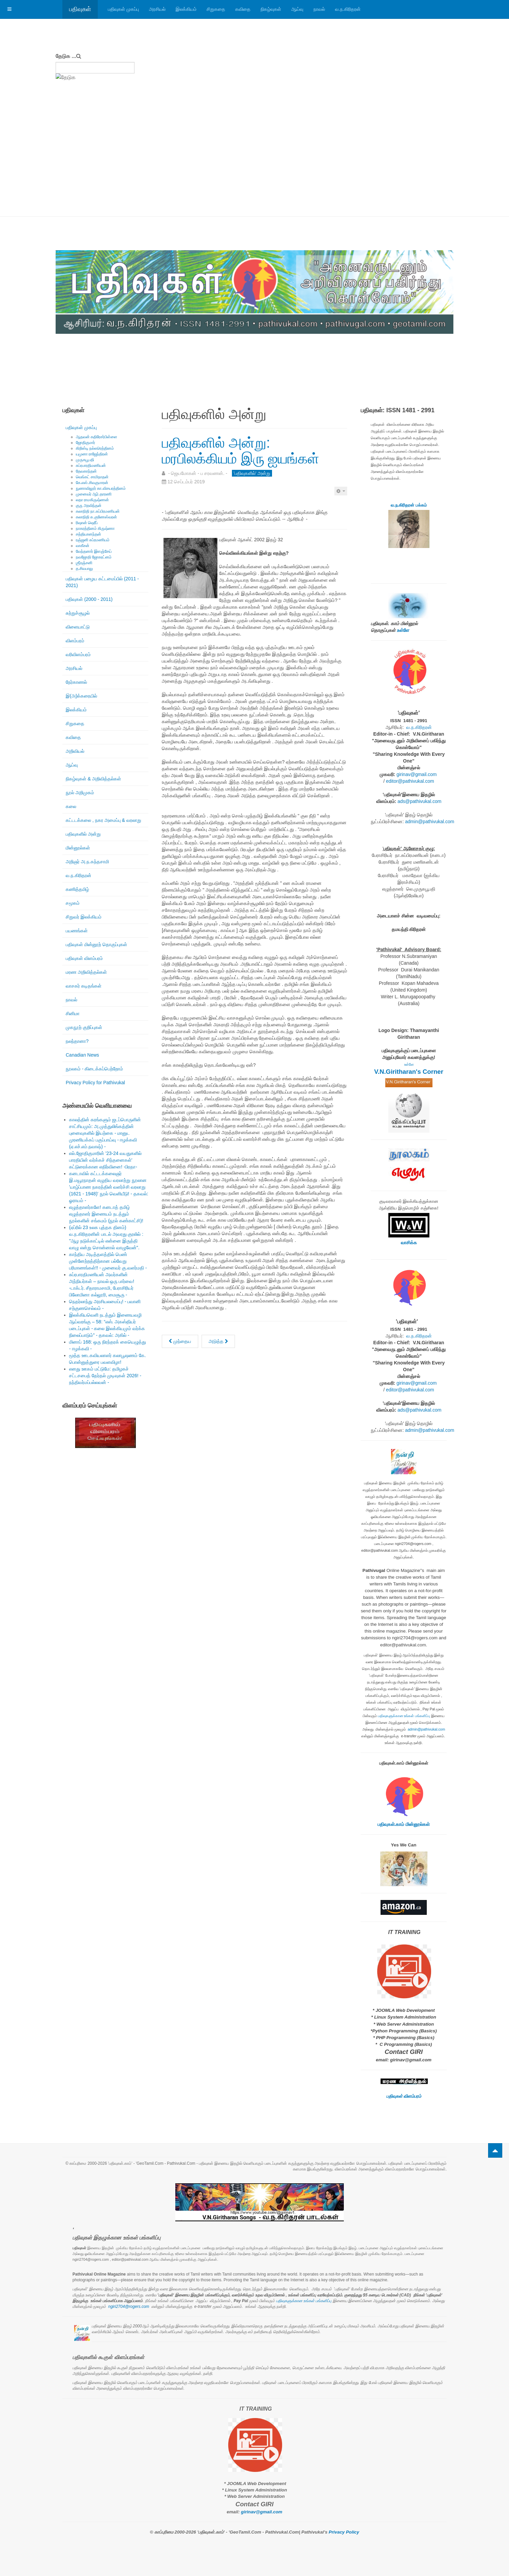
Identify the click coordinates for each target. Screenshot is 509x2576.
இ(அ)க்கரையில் (81, 696)
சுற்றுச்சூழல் (78, 613)
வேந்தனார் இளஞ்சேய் (94, 551)
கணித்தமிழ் (77, 889)
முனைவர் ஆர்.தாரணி (94, 494)
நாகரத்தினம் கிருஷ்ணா (95, 528)
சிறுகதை (216, 9)
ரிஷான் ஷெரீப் (87, 522)
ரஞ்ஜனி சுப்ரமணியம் (93, 540)
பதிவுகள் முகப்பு (123, 9)
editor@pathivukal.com (410, 781)
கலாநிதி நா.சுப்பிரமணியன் (98, 511)
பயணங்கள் (77, 930)
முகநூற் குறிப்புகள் (84, 1027)
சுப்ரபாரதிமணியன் (91, 465)
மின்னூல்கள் (78, 847)
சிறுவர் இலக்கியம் (83, 917)
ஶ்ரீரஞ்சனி (84, 562)
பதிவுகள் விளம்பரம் (84, 958)
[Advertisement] (254, 166)
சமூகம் (73, 903)
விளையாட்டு (78, 627)
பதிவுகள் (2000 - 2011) (89, 599)
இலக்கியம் (186, 9)
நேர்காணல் (76, 682)
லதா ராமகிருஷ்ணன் (92, 499)
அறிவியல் (75, 751)
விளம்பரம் (75, 640)
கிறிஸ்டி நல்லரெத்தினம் (95, 448)
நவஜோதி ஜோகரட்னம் (94, 557)
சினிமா (73, 1013)
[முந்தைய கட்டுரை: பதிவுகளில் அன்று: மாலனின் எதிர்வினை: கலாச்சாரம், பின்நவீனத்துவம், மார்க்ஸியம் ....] (180, 1341)
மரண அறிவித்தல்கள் (86, 972)
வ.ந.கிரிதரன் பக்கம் (409, 505)
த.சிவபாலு (84, 568)
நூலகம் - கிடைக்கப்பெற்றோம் (94, 1068)
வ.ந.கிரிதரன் (348, 9)
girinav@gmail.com (416, 774)
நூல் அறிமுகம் (80, 792)
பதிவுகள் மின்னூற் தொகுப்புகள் (96, 944)
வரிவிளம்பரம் (78, 654)
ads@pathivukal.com (419, 801)
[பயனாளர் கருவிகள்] (340, 491)
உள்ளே (403, 630)
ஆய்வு (297, 9)
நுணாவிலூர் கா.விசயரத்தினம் (101, 488)
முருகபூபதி (85, 459)
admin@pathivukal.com (429, 821)
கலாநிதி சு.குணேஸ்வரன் (96, 517)
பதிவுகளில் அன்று (83, 834)
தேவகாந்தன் (86, 471)
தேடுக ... (66, 56)
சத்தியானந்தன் (88, 534)
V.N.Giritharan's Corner (408, 1071)
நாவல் (319, 9)
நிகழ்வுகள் (271, 9)
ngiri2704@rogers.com (128, 2306)
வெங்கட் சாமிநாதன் (92, 477)
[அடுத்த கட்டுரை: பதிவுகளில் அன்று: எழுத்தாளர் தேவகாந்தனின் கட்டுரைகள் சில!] (218, 1341)
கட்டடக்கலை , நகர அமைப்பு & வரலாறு (103, 820)
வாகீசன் (82, 545)
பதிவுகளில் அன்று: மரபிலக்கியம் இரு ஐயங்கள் (240, 450)
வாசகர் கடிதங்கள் (83, 986)
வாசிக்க (409, 1242)
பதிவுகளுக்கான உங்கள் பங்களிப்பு (404, 1716)
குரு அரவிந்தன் (88, 505)
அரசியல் (157, 9)
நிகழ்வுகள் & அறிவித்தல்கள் (93, 778)
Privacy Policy (344, 2532)
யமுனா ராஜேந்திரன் (92, 454)
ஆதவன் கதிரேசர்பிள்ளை (96, 436)
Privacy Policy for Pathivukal (95, 1082)
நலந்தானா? (77, 1041)
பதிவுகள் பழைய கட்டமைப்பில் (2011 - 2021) (102, 582)
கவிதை (242, 9)
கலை (71, 806)
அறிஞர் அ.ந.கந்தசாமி (87, 861)
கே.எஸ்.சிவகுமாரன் (92, 482)
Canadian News (82, 1055)
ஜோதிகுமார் (85, 442)
